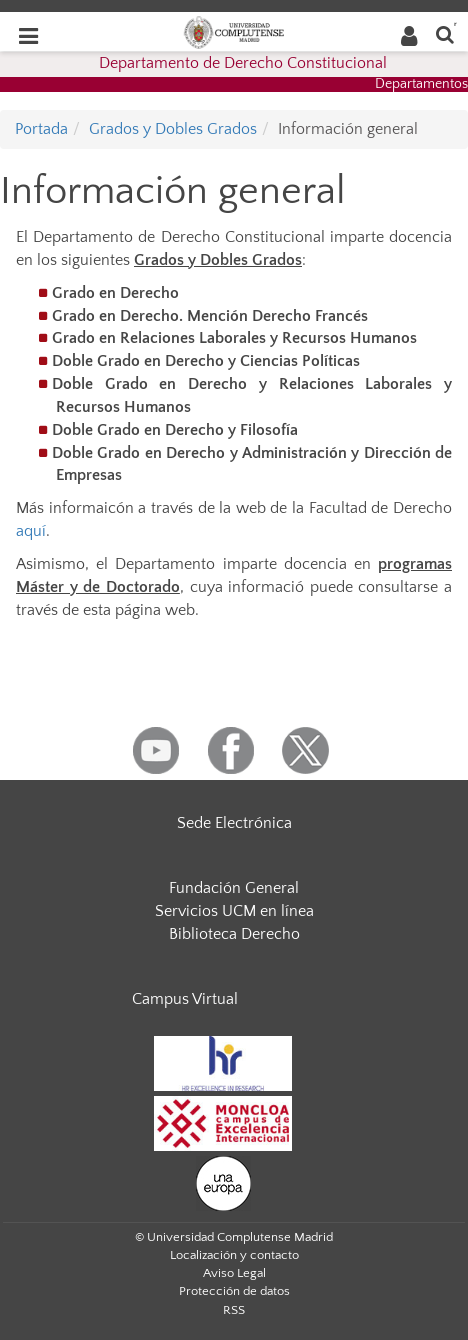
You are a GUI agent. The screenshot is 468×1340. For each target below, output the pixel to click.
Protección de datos (234, 1291)
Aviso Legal (234, 1273)
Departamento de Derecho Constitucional (243, 63)
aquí (31, 531)
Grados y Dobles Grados (173, 129)
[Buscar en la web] (445, 33)
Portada (41, 129)
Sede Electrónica (234, 823)
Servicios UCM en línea (234, 911)
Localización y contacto (234, 1255)
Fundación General (234, 888)
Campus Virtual (185, 999)
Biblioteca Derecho (234, 934)
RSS (234, 1310)
